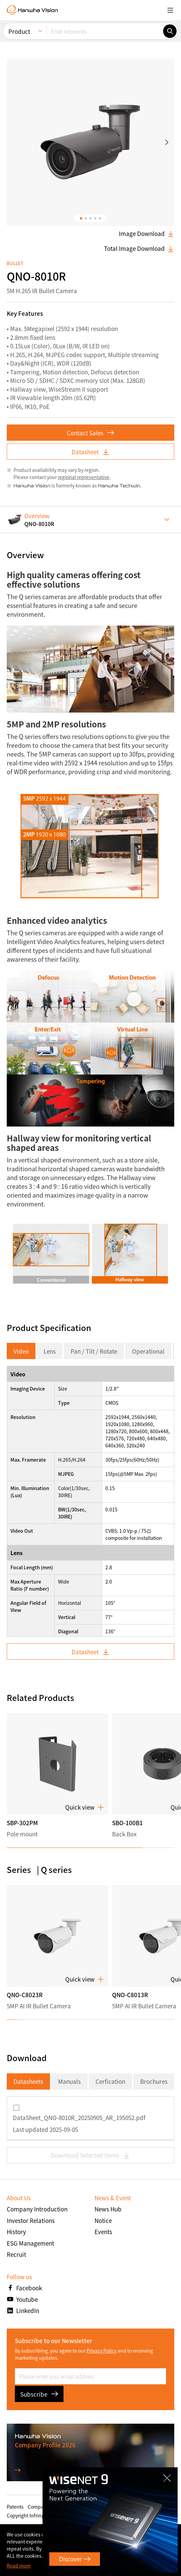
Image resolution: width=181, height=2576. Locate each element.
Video (21, 1351)
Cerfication (110, 2081)
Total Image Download (139, 248)
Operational (148, 1351)
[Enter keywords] (104, 31)
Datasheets (28, 2081)
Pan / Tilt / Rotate (94, 1351)
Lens (50, 1351)
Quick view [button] (84, 1807)
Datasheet (90, 451)
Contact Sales (90, 433)
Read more (19, 2565)
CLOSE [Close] (167, 2478)
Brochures (153, 2081)
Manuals (69, 2081)
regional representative (83, 477)
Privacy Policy (101, 2350)
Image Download (146, 233)
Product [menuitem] (19, 31)
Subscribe (39, 2394)
